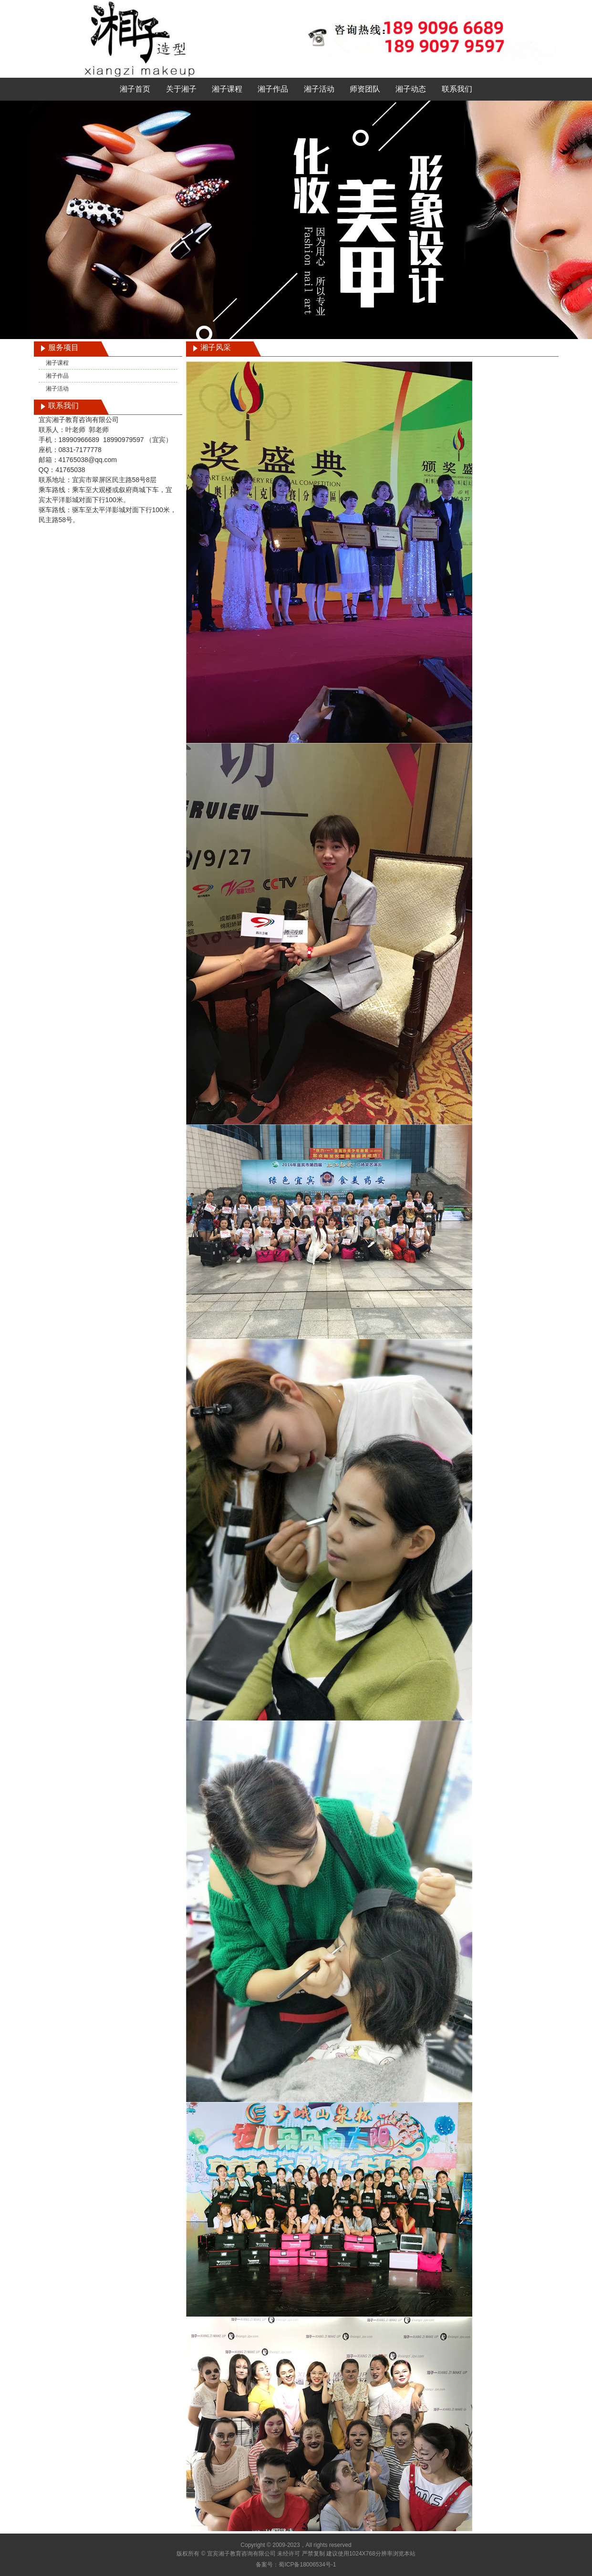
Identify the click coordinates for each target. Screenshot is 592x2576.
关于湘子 (181, 89)
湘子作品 (273, 89)
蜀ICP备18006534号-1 (307, 2564)
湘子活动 (319, 89)
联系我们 (457, 89)
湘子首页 (135, 89)
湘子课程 (227, 89)
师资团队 (365, 89)
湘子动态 (410, 89)
